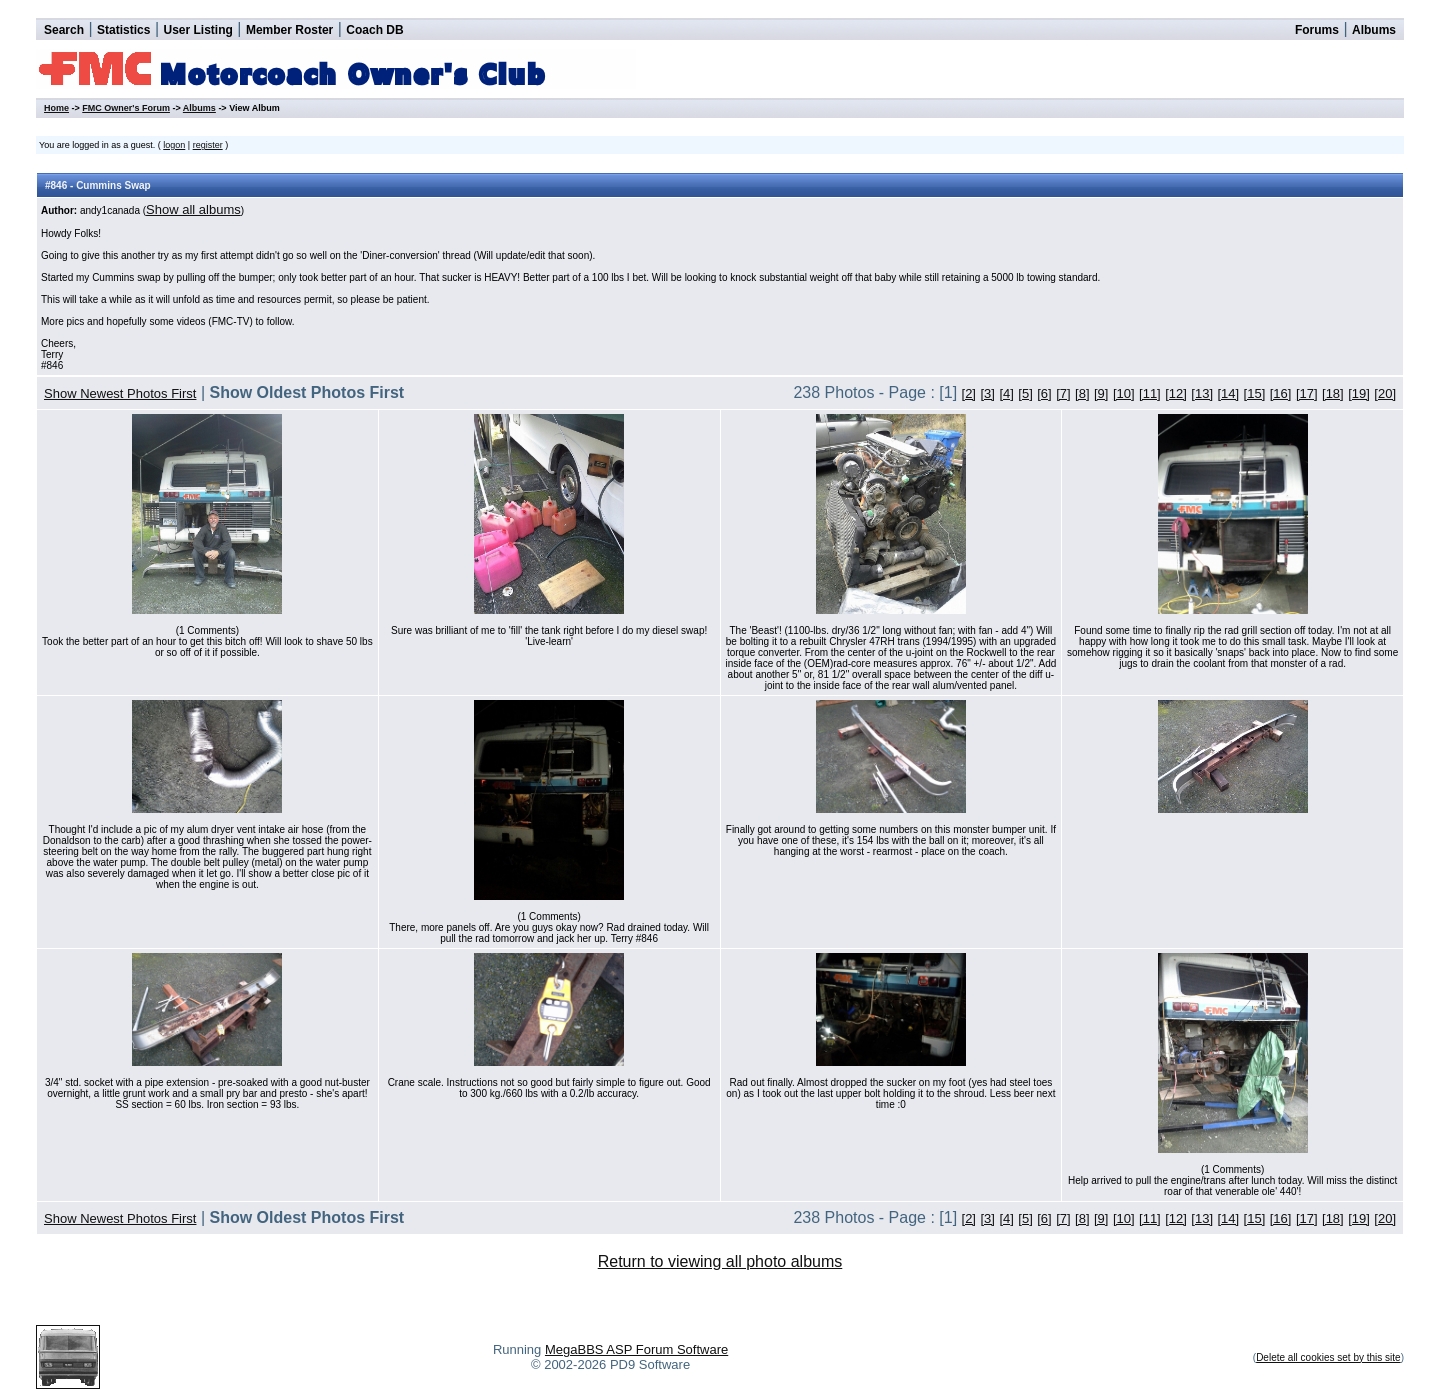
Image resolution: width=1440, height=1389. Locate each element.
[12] (1176, 393)
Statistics (123, 30)
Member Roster (289, 30)
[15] (1255, 393)
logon (174, 145)
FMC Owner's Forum (126, 108)
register (208, 145)
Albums (1374, 30)
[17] (1307, 393)
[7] (1063, 393)
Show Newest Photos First (120, 393)
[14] (1228, 393)
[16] (1281, 393)
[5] (1025, 393)
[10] (1124, 393)
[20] (1385, 393)
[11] (1150, 393)
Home (56, 108)
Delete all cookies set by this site (1328, 1357)
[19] (1359, 393)
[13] (1202, 393)
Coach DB (374, 30)
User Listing (197, 30)
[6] (1044, 393)
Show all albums (193, 209)
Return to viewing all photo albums (720, 1261)
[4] (1006, 393)
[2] (969, 393)
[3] (987, 393)
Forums (1317, 30)
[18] (1333, 393)
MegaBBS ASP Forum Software (636, 1349)
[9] (1101, 393)
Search (64, 30)
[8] (1082, 393)
